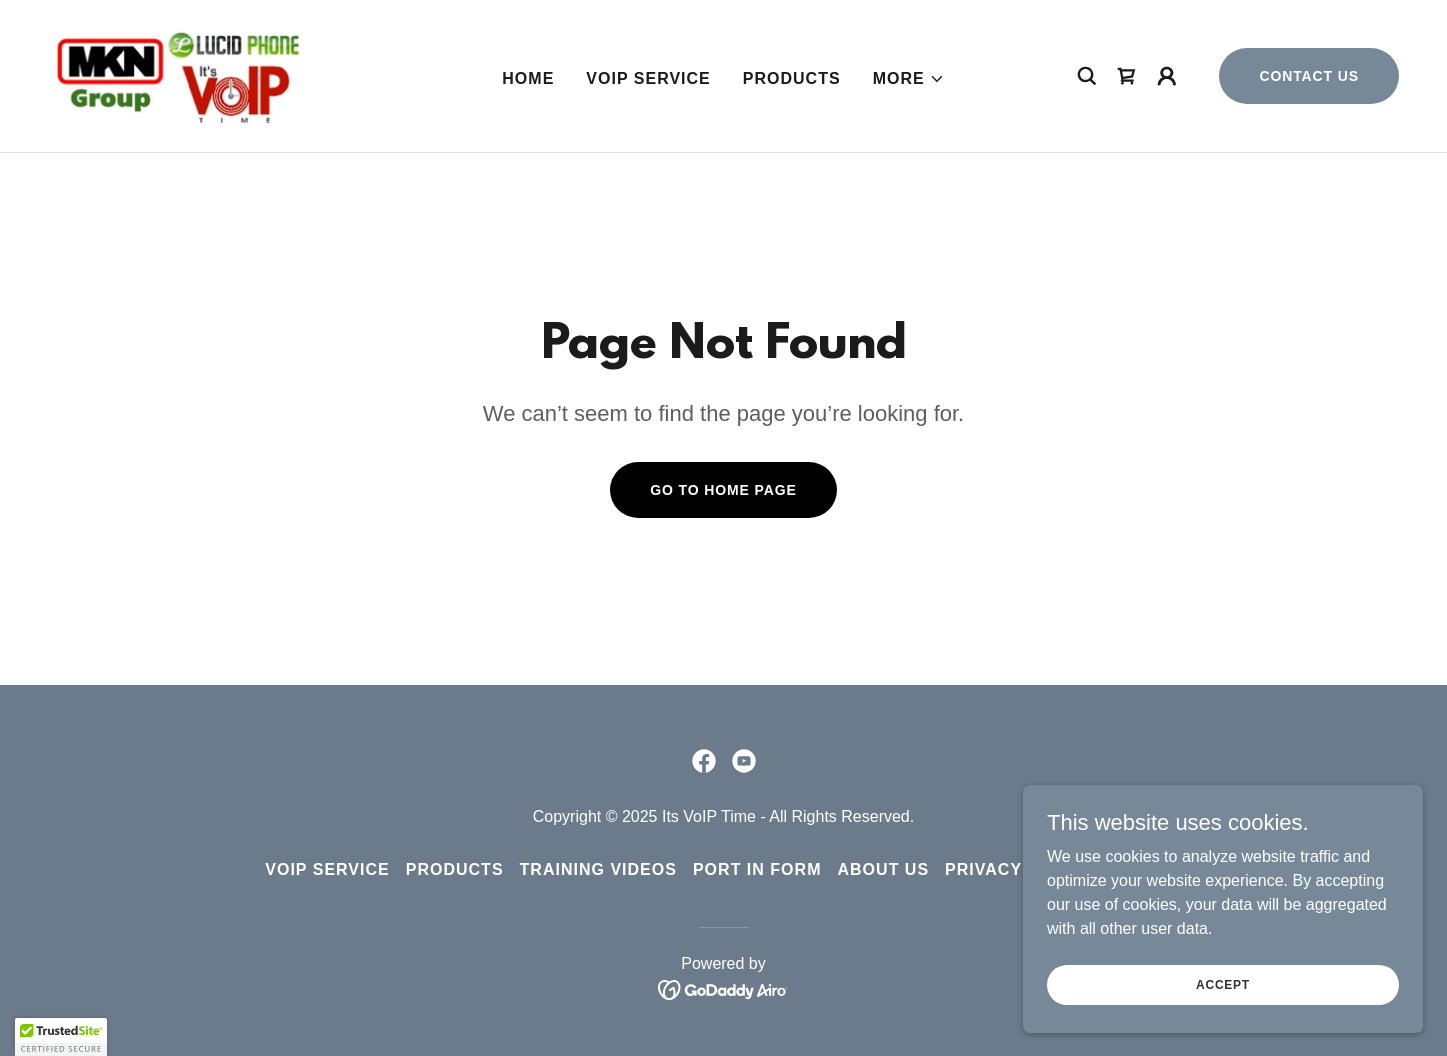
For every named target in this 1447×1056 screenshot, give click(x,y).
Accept (1223, 998)
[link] (176, 74)
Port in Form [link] (757, 869)
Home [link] (528, 78)
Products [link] (792, 78)
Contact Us (1309, 76)
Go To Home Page (723, 490)
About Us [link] (883, 869)
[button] (909, 79)
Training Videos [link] (598, 869)
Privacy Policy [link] (1019, 869)
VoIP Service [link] (648, 78)
